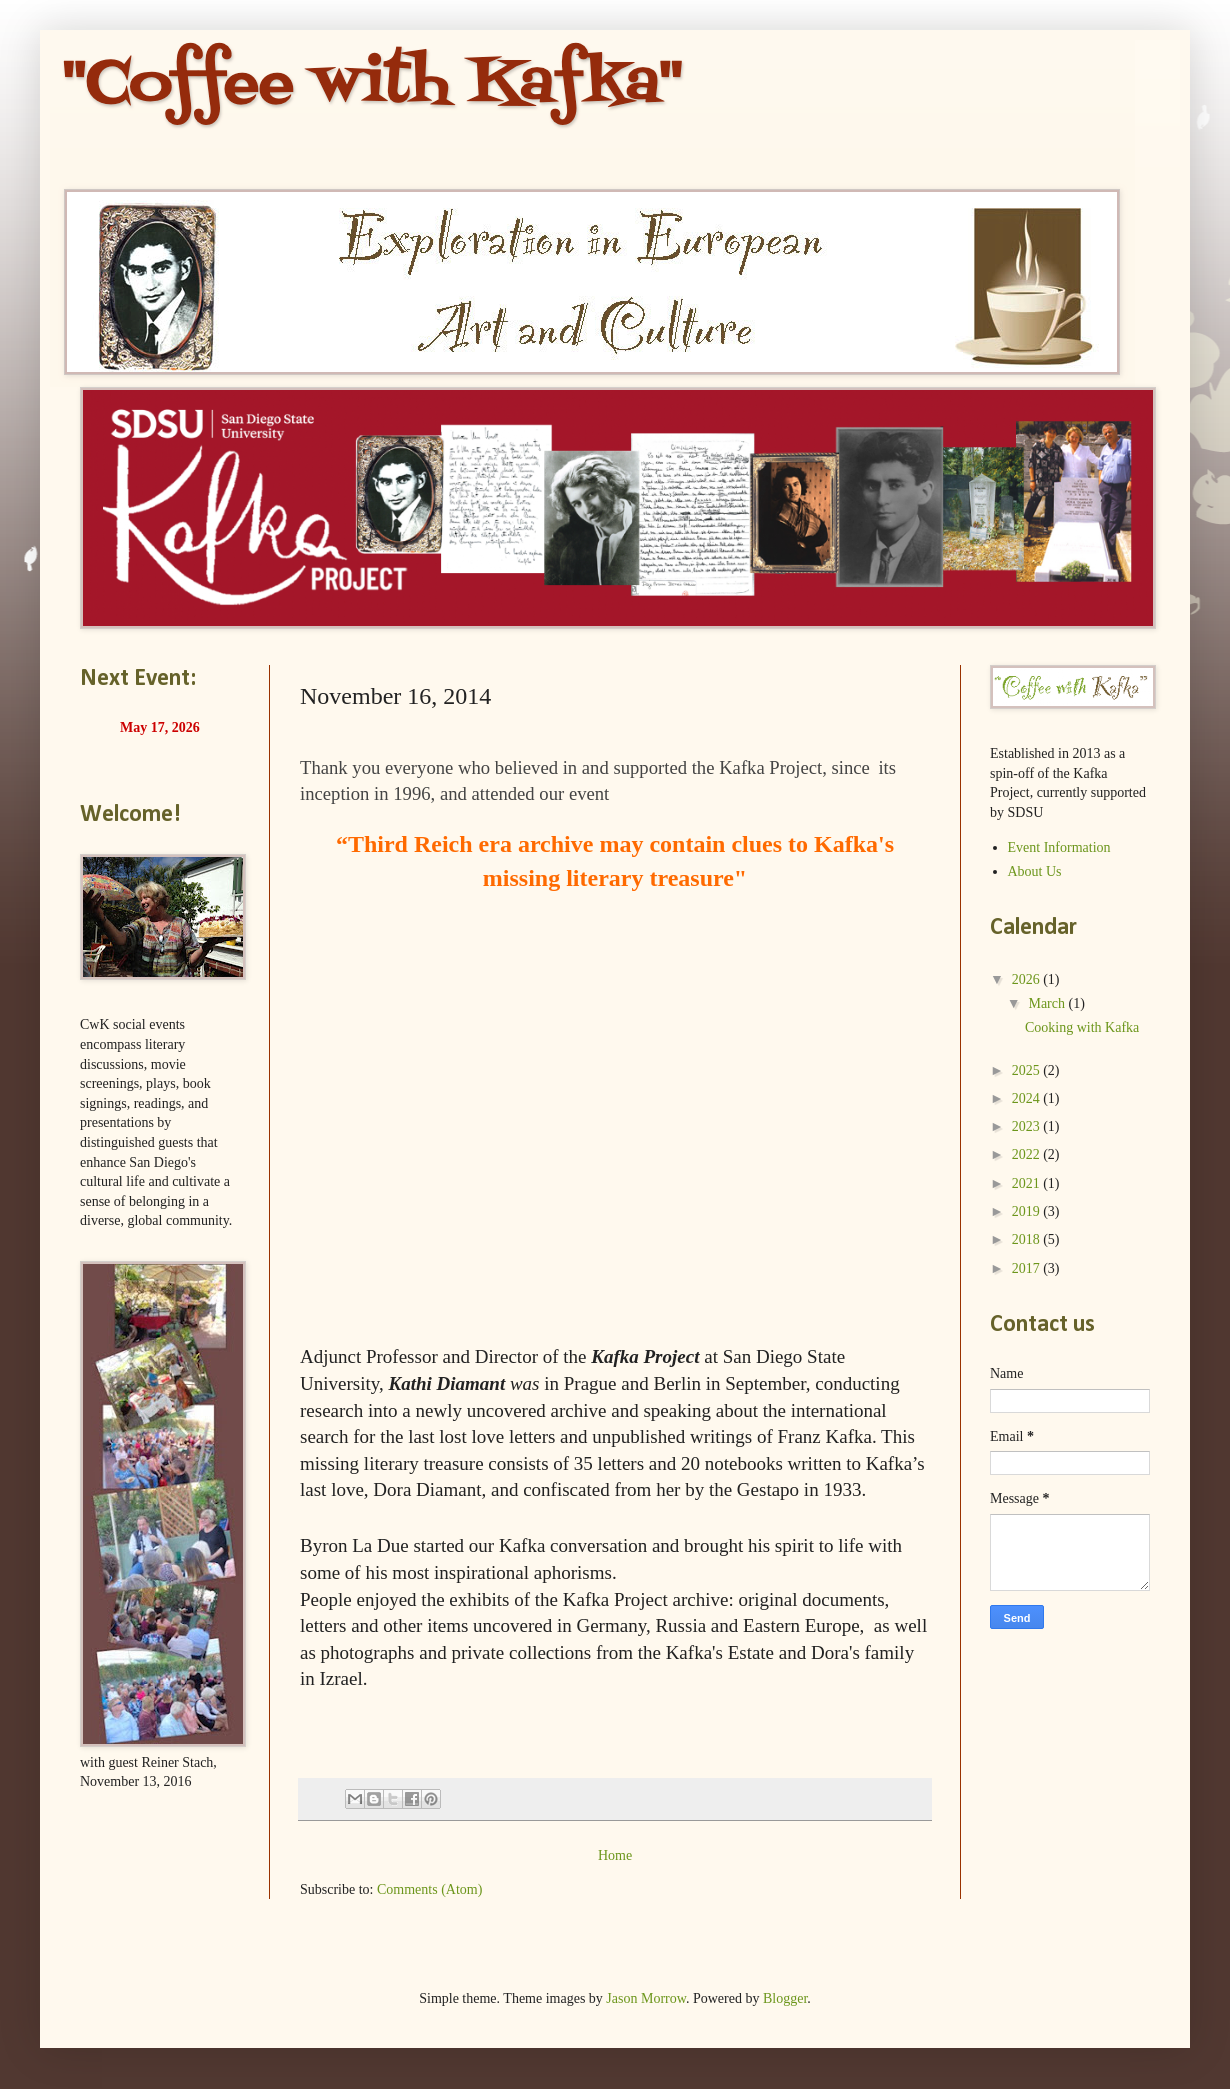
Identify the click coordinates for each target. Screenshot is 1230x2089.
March (1048, 1003)
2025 (1028, 1070)
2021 (1028, 1183)
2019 (1028, 1211)
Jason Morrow (646, 1998)
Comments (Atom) (429, 1889)
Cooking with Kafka (1082, 1027)
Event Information (1059, 847)
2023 (1028, 1126)
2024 (1028, 1098)
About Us (1035, 871)
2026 (1028, 979)
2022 (1028, 1154)
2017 (1028, 1268)
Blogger (785, 1998)
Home (615, 1855)
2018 (1028, 1239)
